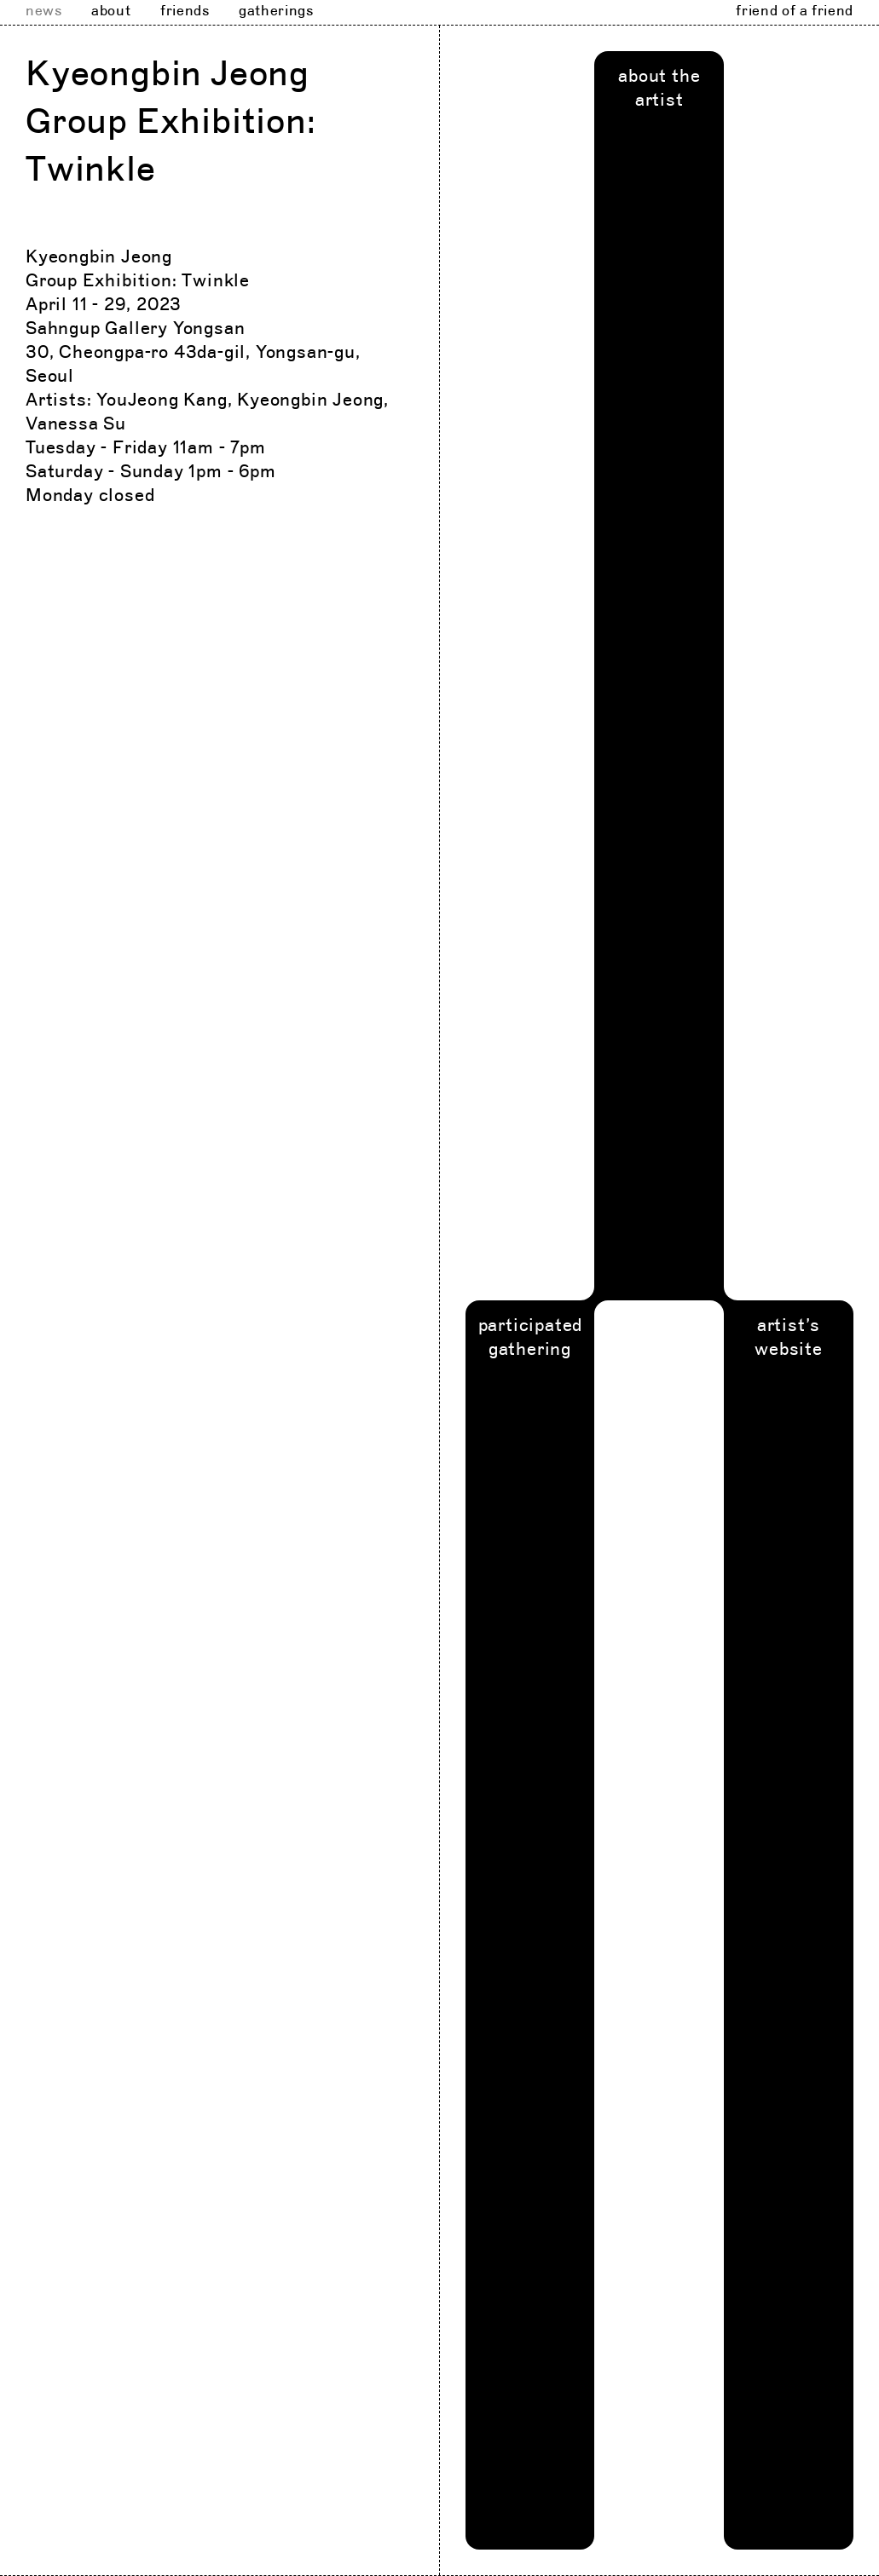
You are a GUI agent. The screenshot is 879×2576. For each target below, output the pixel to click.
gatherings (276, 11)
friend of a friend (794, 11)
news (44, 11)
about (110, 11)
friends (184, 11)
